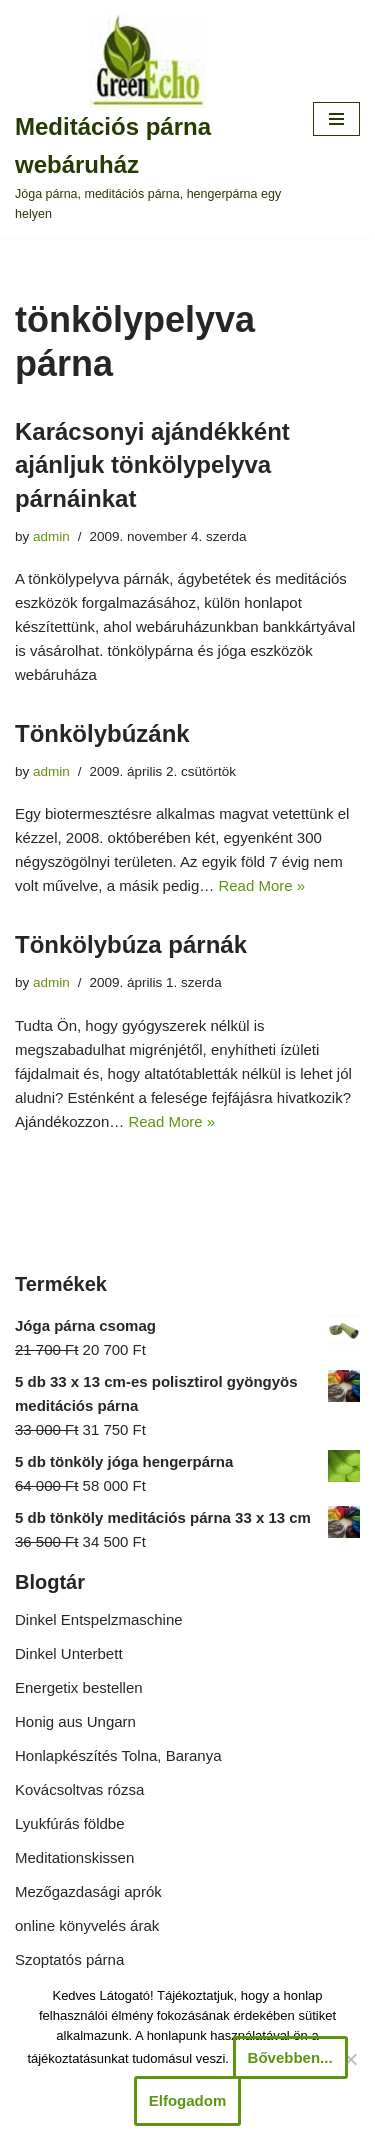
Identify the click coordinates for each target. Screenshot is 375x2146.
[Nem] (350, 2059)
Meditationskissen (74, 1857)
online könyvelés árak (87, 1925)
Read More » (261, 885)
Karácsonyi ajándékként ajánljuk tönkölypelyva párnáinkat (152, 465)
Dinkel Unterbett (69, 1653)
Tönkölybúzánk (102, 733)
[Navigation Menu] (336, 119)
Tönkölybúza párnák (131, 944)
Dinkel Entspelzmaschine (99, 1619)
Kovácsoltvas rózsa (79, 1789)
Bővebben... (290, 2057)
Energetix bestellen (79, 1687)
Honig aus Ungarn (75, 1721)
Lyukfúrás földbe (70, 1823)
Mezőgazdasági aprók (88, 1891)
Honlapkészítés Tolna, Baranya (118, 1755)
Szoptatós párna (69, 1959)
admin (51, 536)
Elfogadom (188, 2100)
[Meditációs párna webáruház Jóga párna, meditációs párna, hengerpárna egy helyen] (149, 119)
